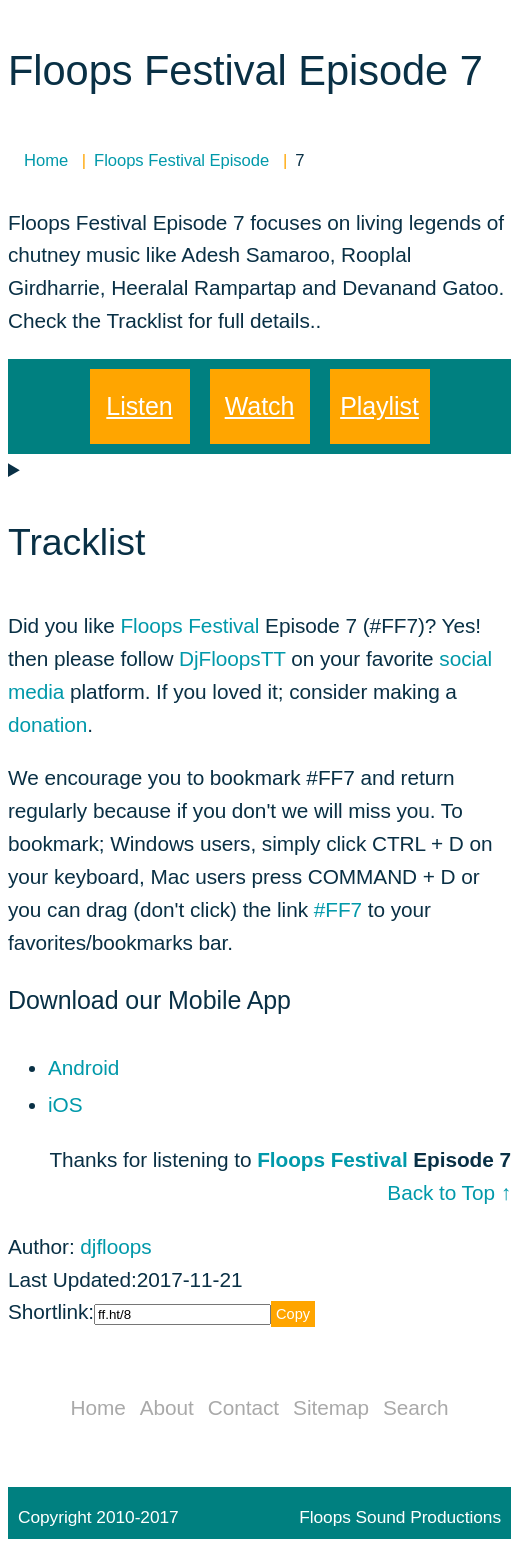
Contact (243, 1407)
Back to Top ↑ (449, 1192)
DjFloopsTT (232, 658)
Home (97, 1407)
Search (416, 1407)
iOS (65, 1104)
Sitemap (331, 1407)
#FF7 (338, 909)
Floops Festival (189, 625)
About (167, 1407)
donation (47, 724)
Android (83, 1067)
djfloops (115, 1246)
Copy (293, 1314)
